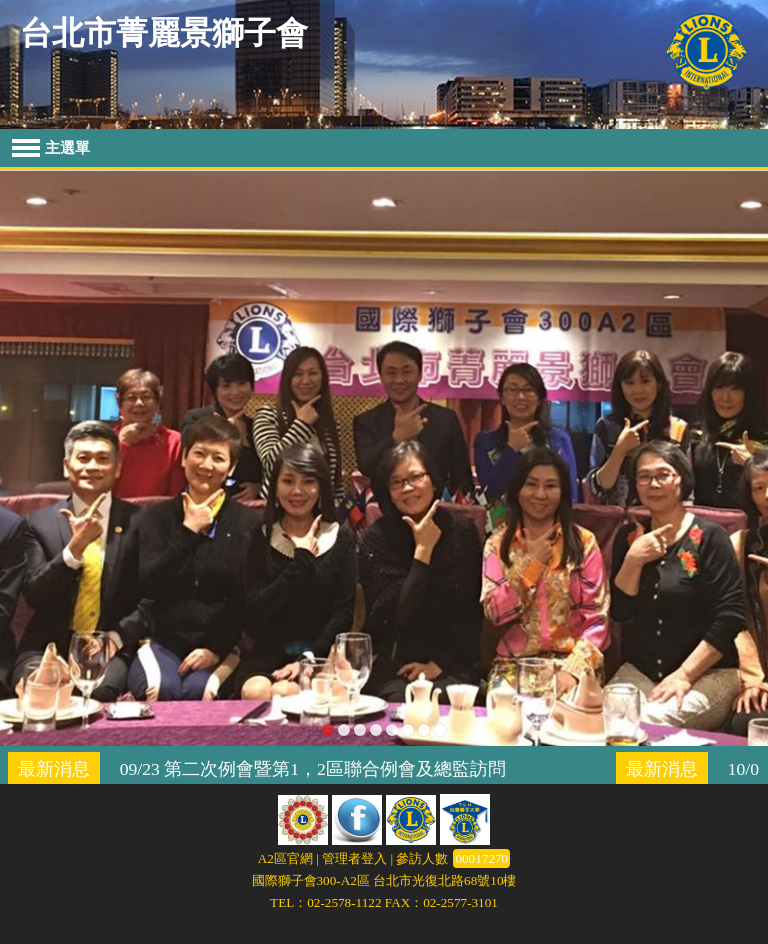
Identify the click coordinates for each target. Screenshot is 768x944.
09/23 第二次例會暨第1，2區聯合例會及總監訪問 (313, 769)
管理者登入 (354, 858)
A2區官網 (285, 858)
